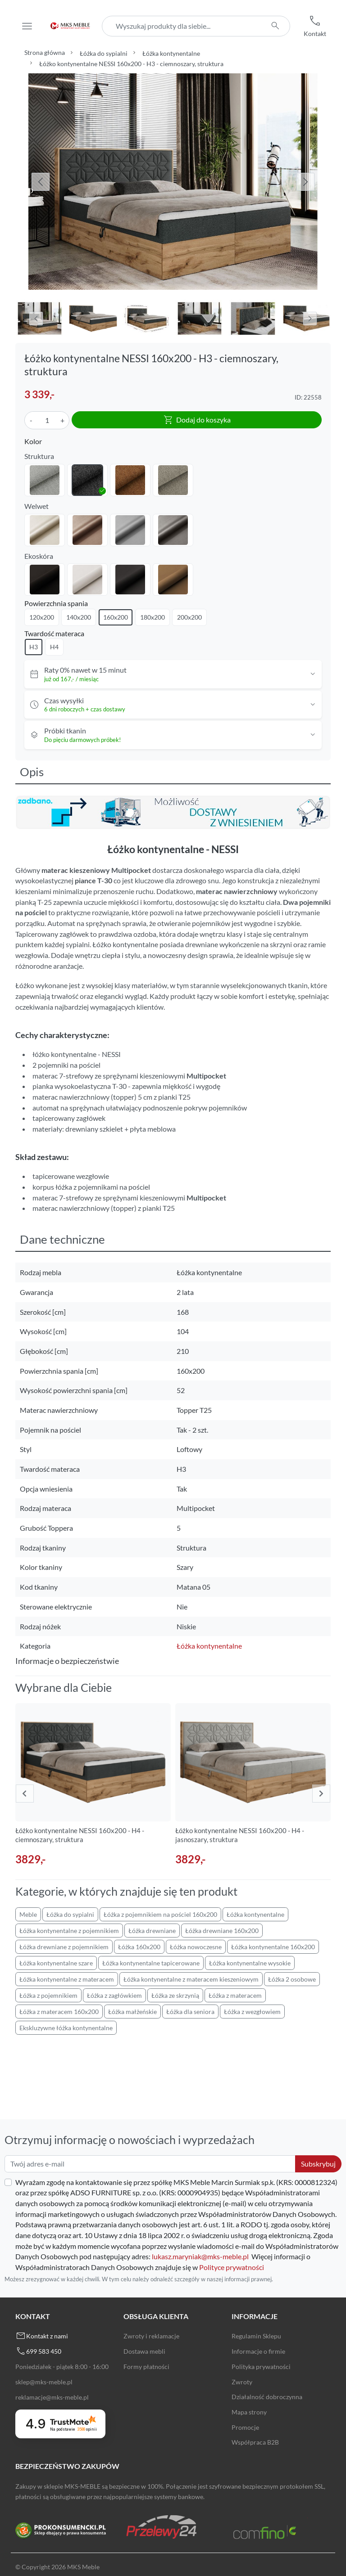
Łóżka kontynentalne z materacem (66, 1979)
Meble (28, 1914)
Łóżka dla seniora (190, 2011)
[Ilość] (46, 420)
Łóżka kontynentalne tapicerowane (151, 1963)
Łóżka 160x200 (139, 1947)
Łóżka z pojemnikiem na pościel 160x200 (160, 1914)
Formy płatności (146, 2366)
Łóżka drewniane (152, 1930)
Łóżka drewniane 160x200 (222, 1930)
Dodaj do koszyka (197, 420)
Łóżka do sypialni (103, 53)
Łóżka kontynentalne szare (56, 1963)
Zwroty (242, 2382)
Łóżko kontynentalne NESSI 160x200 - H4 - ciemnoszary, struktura (79, 1834)
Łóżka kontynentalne (171, 53)
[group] (93, 1784)
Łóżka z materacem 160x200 (59, 2011)
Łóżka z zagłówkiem (114, 1995)
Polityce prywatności (231, 2267)
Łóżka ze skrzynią (175, 1995)
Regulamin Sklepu (256, 2336)
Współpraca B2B (255, 2442)
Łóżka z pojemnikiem (48, 1995)
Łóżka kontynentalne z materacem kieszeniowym (191, 1979)
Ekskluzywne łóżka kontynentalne (66, 2028)
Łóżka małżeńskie (132, 2011)
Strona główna (44, 52)
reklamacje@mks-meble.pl (52, 2397)
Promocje (245, 2427)
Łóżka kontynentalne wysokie (250, 1963)
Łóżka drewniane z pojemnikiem (64, 1947)
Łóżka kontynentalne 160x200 (273, 1947)
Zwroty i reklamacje (151, 2336)
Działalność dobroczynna (267, 2397)
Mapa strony (249, 2412)
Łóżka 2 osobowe (292, 1979)
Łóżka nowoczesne (196, 1947)
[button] (315, 26)
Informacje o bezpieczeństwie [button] (67, 1661)
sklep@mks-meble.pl (44, 2382)
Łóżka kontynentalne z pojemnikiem (69, 1930)
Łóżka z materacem (235, 1995)
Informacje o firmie (258, 2351)
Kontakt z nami (47, 2336)
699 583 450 (43, 2351)
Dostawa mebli (144, 2351)
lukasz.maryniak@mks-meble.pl (200, 2256)
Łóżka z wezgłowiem (252, 2011)
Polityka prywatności (261, 2366)
